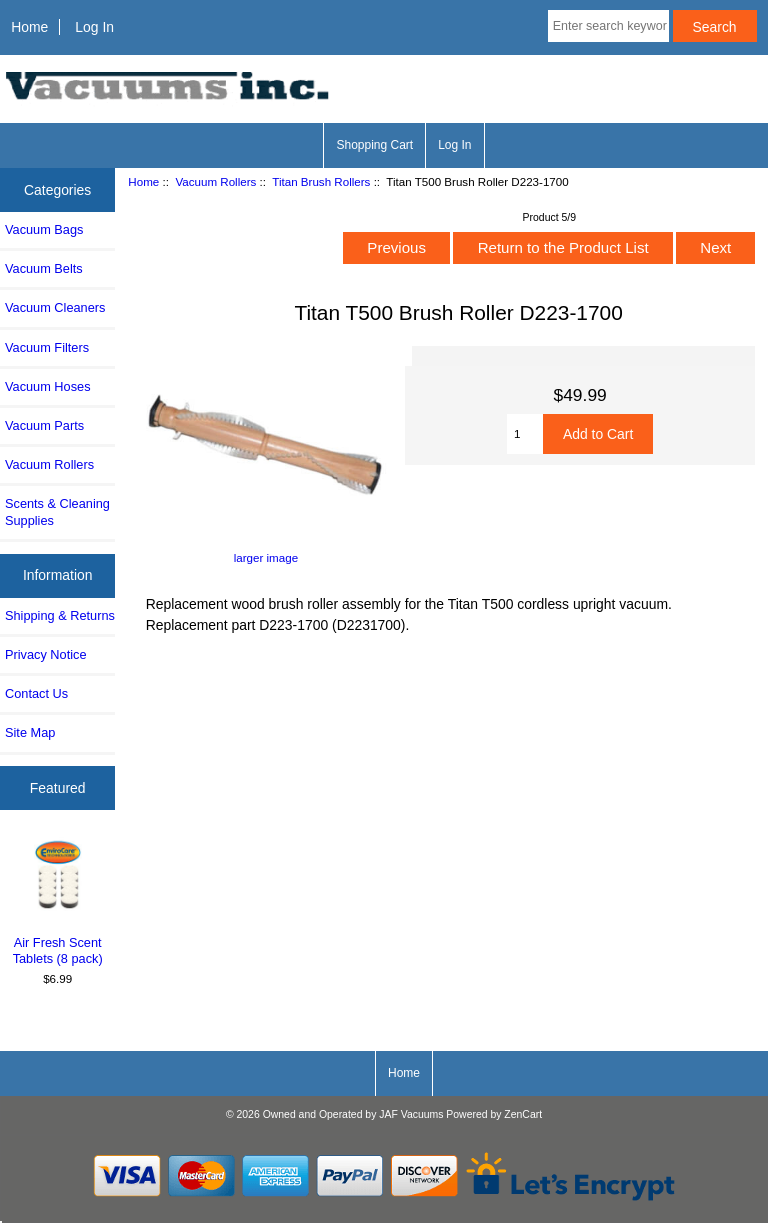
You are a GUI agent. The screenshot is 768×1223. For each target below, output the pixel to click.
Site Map (30, 732)
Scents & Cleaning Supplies (57, 511)
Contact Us (36, 693)
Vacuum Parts (44, 425)
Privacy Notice (45, 654)
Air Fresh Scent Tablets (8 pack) (58, 901)
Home (29, 27)
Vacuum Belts (44, 268)
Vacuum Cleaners (55, 307)
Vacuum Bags (44, 229)
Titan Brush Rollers (321, 181)
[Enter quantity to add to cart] (525, 434)
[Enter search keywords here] (608, 26)
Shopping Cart (374, 145)
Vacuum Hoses (48, 386)
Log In (94, 27)
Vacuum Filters (47, 347)
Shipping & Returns (60, 615)
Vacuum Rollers (215, 181)
